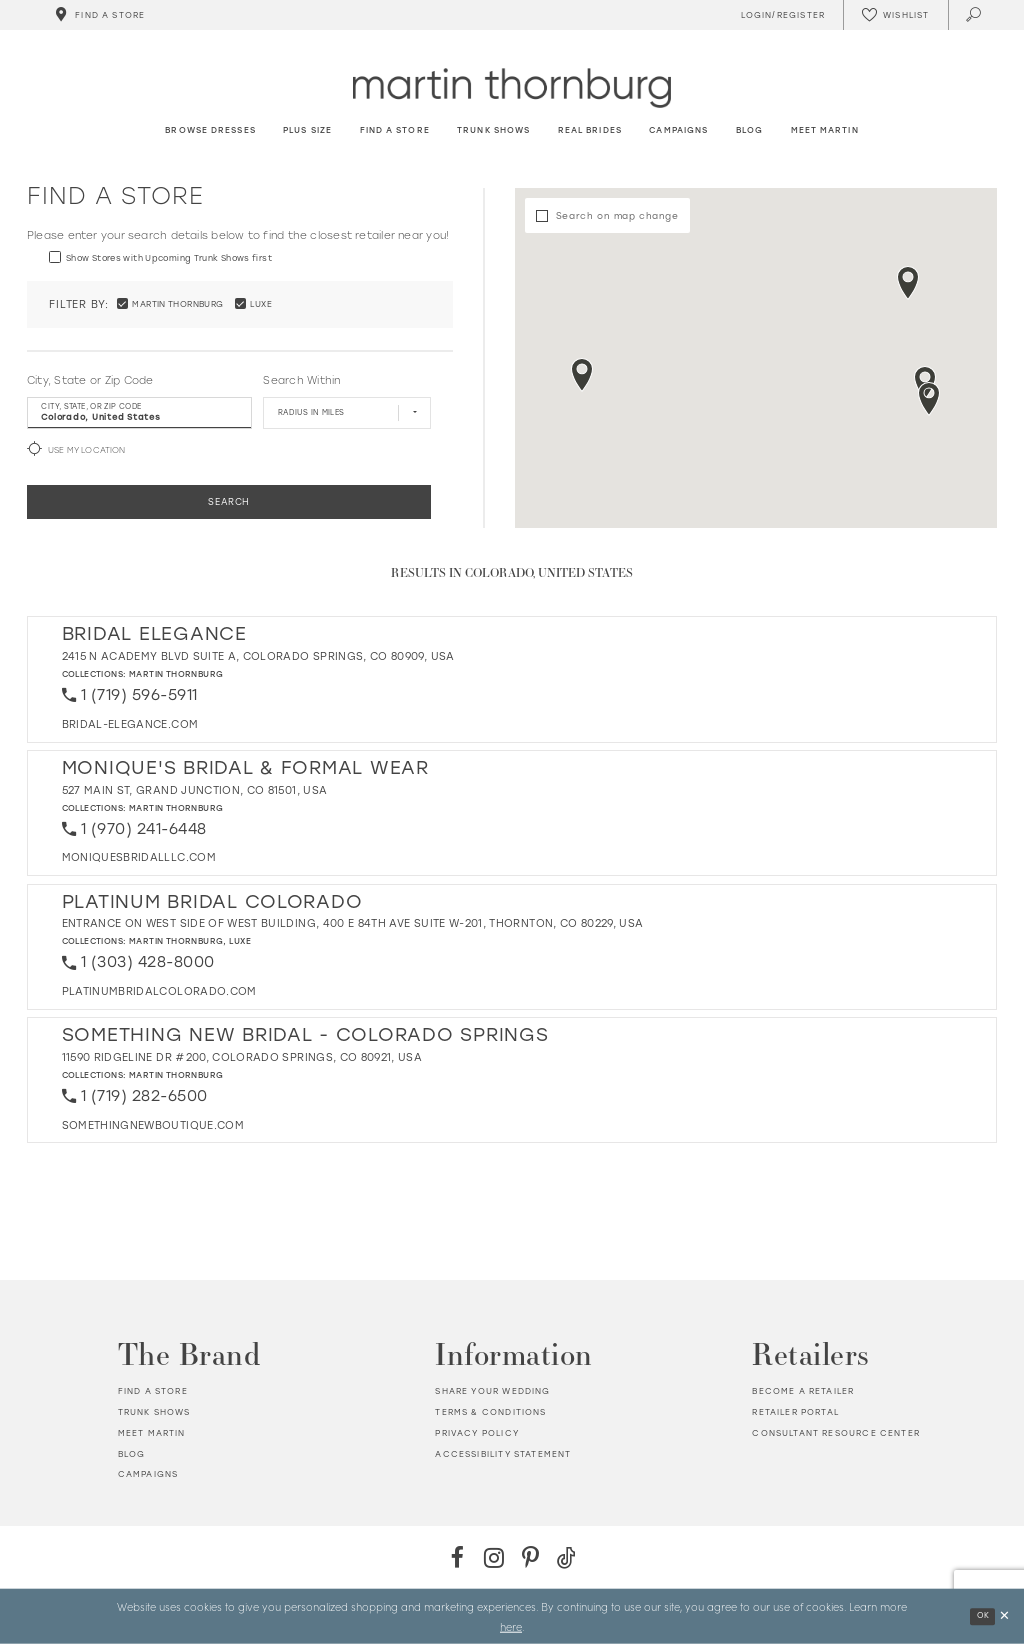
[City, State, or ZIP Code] (139, 413)
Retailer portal (795, 1412)
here (511, 1626)
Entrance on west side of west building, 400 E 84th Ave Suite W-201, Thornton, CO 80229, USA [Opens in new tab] (353, 923)
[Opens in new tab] (130, 724)
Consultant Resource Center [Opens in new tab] (835, 1433)
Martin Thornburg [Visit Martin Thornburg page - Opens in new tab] (176, 674)
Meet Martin (152, 1433)
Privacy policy (476, 1433)
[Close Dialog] (1004, 1616)
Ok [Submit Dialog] (983, 1615)
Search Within (301, 380)
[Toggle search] (974, 15)
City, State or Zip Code (90, 380)
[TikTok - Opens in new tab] (566, 1557)
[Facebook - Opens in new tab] (457, 1557)
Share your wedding (492, 1391)
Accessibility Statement (503, 1454)
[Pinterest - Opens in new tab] (530, 1557)
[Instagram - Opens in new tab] (493, 1557)
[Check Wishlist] (895, 15)
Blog (132, 1454)
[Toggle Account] (780, 15)
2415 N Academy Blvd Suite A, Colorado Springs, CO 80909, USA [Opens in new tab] (258, 656)
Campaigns (148, 1474)
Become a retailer (803, 1391)
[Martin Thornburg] (512, 87)
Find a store (153, 1391)
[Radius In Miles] (346, 413)
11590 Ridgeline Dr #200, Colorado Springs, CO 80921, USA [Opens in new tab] (242, 1057)
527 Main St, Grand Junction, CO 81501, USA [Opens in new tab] (195, 790)
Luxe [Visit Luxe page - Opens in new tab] (240, 941)
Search (229, 501)
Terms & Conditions (490, 1412)
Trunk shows (154, 1412)
